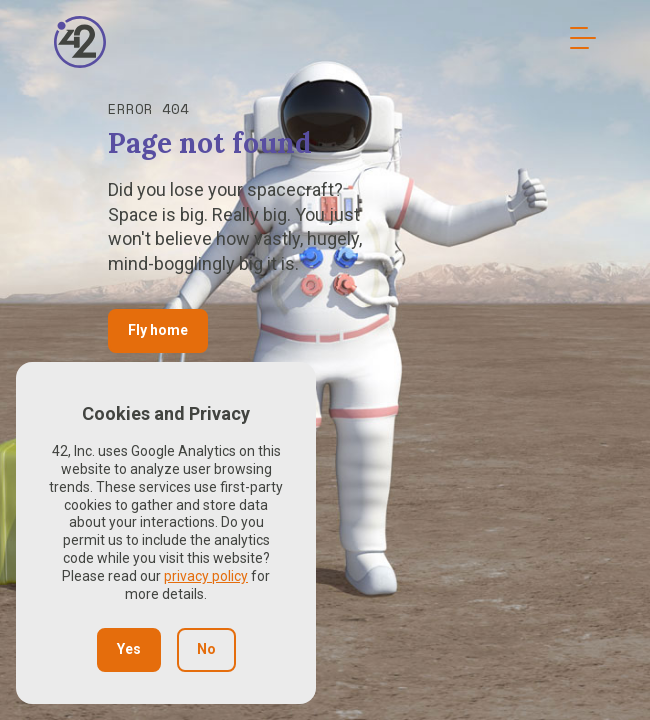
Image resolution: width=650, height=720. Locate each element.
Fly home (158, 330)
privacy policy (206, 576)
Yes (129, 649)
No (206, 649)
